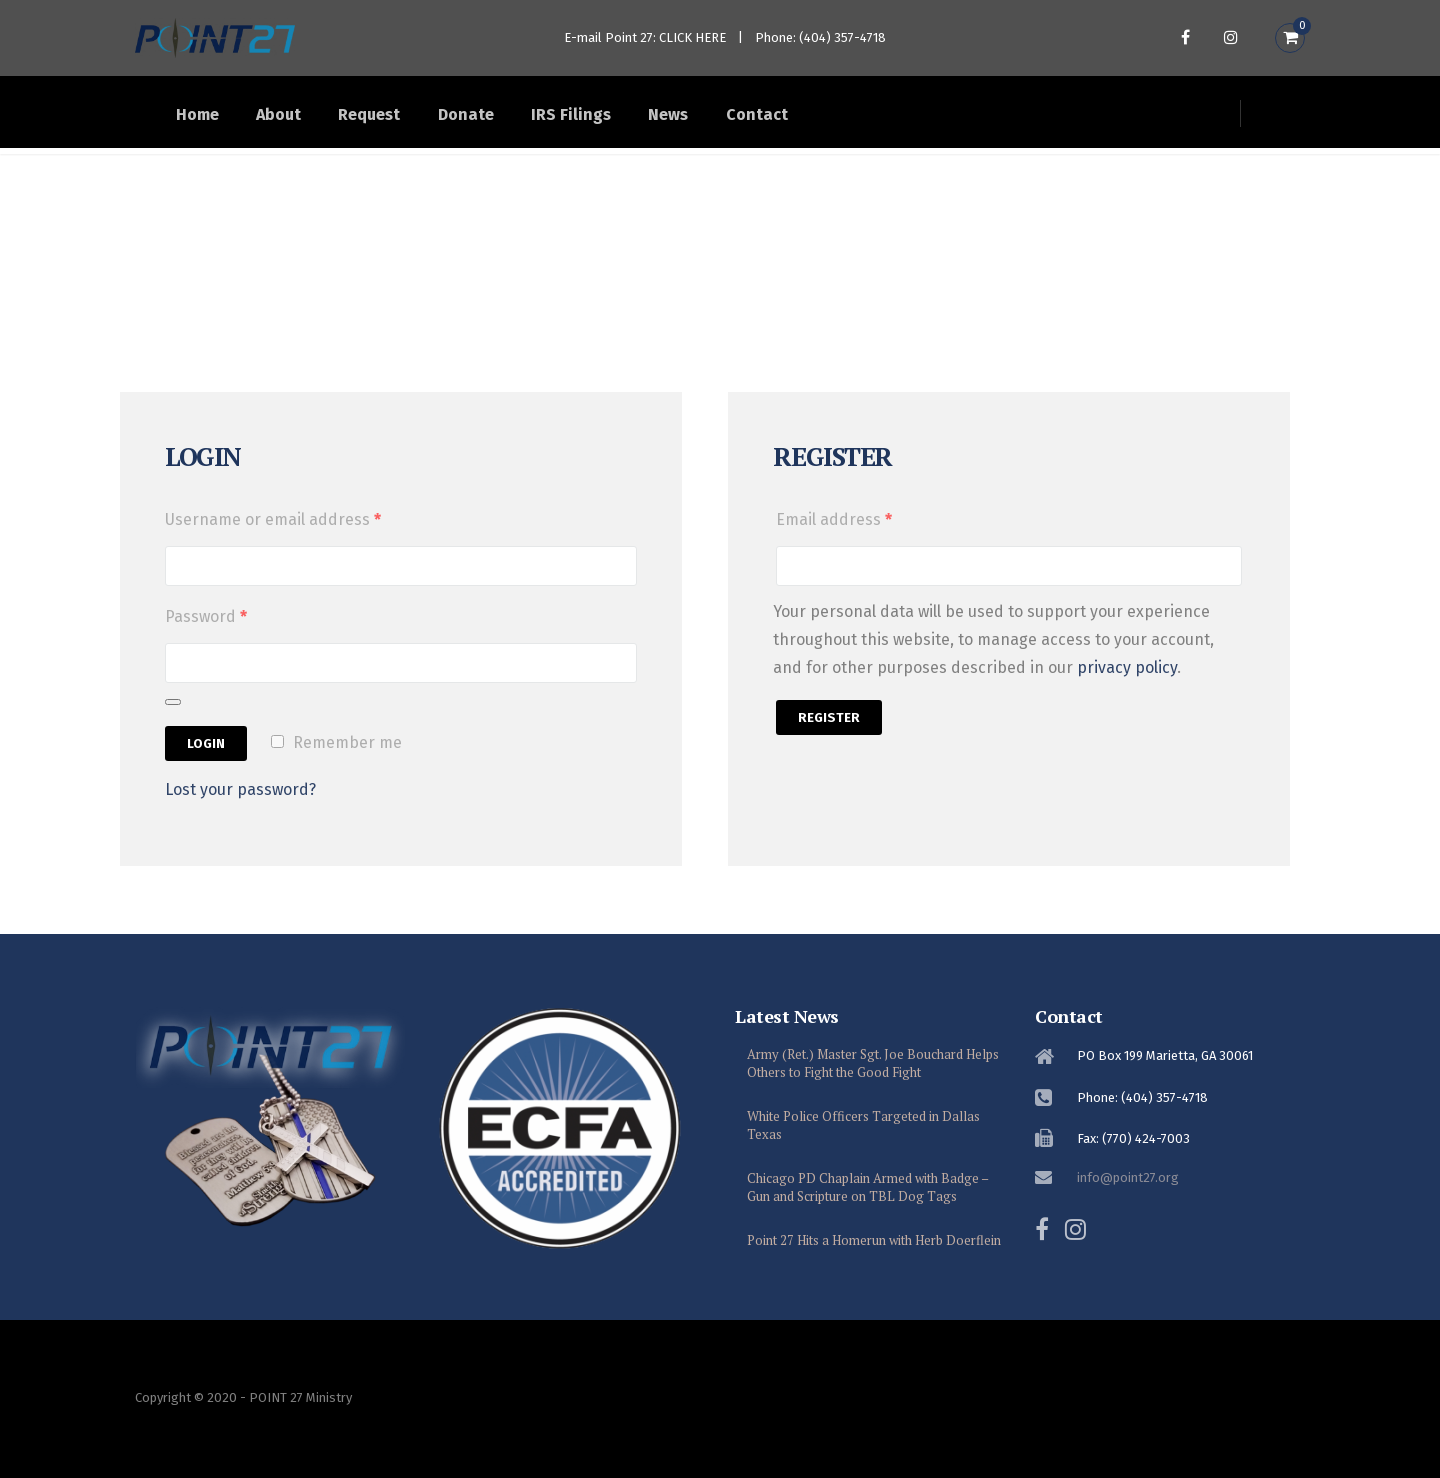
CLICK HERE (692, 37)
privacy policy (1127, 685)
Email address (834, 537)
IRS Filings (631, 119)
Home (206, 119)
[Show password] (173, 720)
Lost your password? (240, 807)
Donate (513, 119)
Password (206, 634)
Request (404, 119)
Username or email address (273, 537)
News (741, 119)
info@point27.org (1128, 1177)
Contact (842, 119)
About (300, 119)
